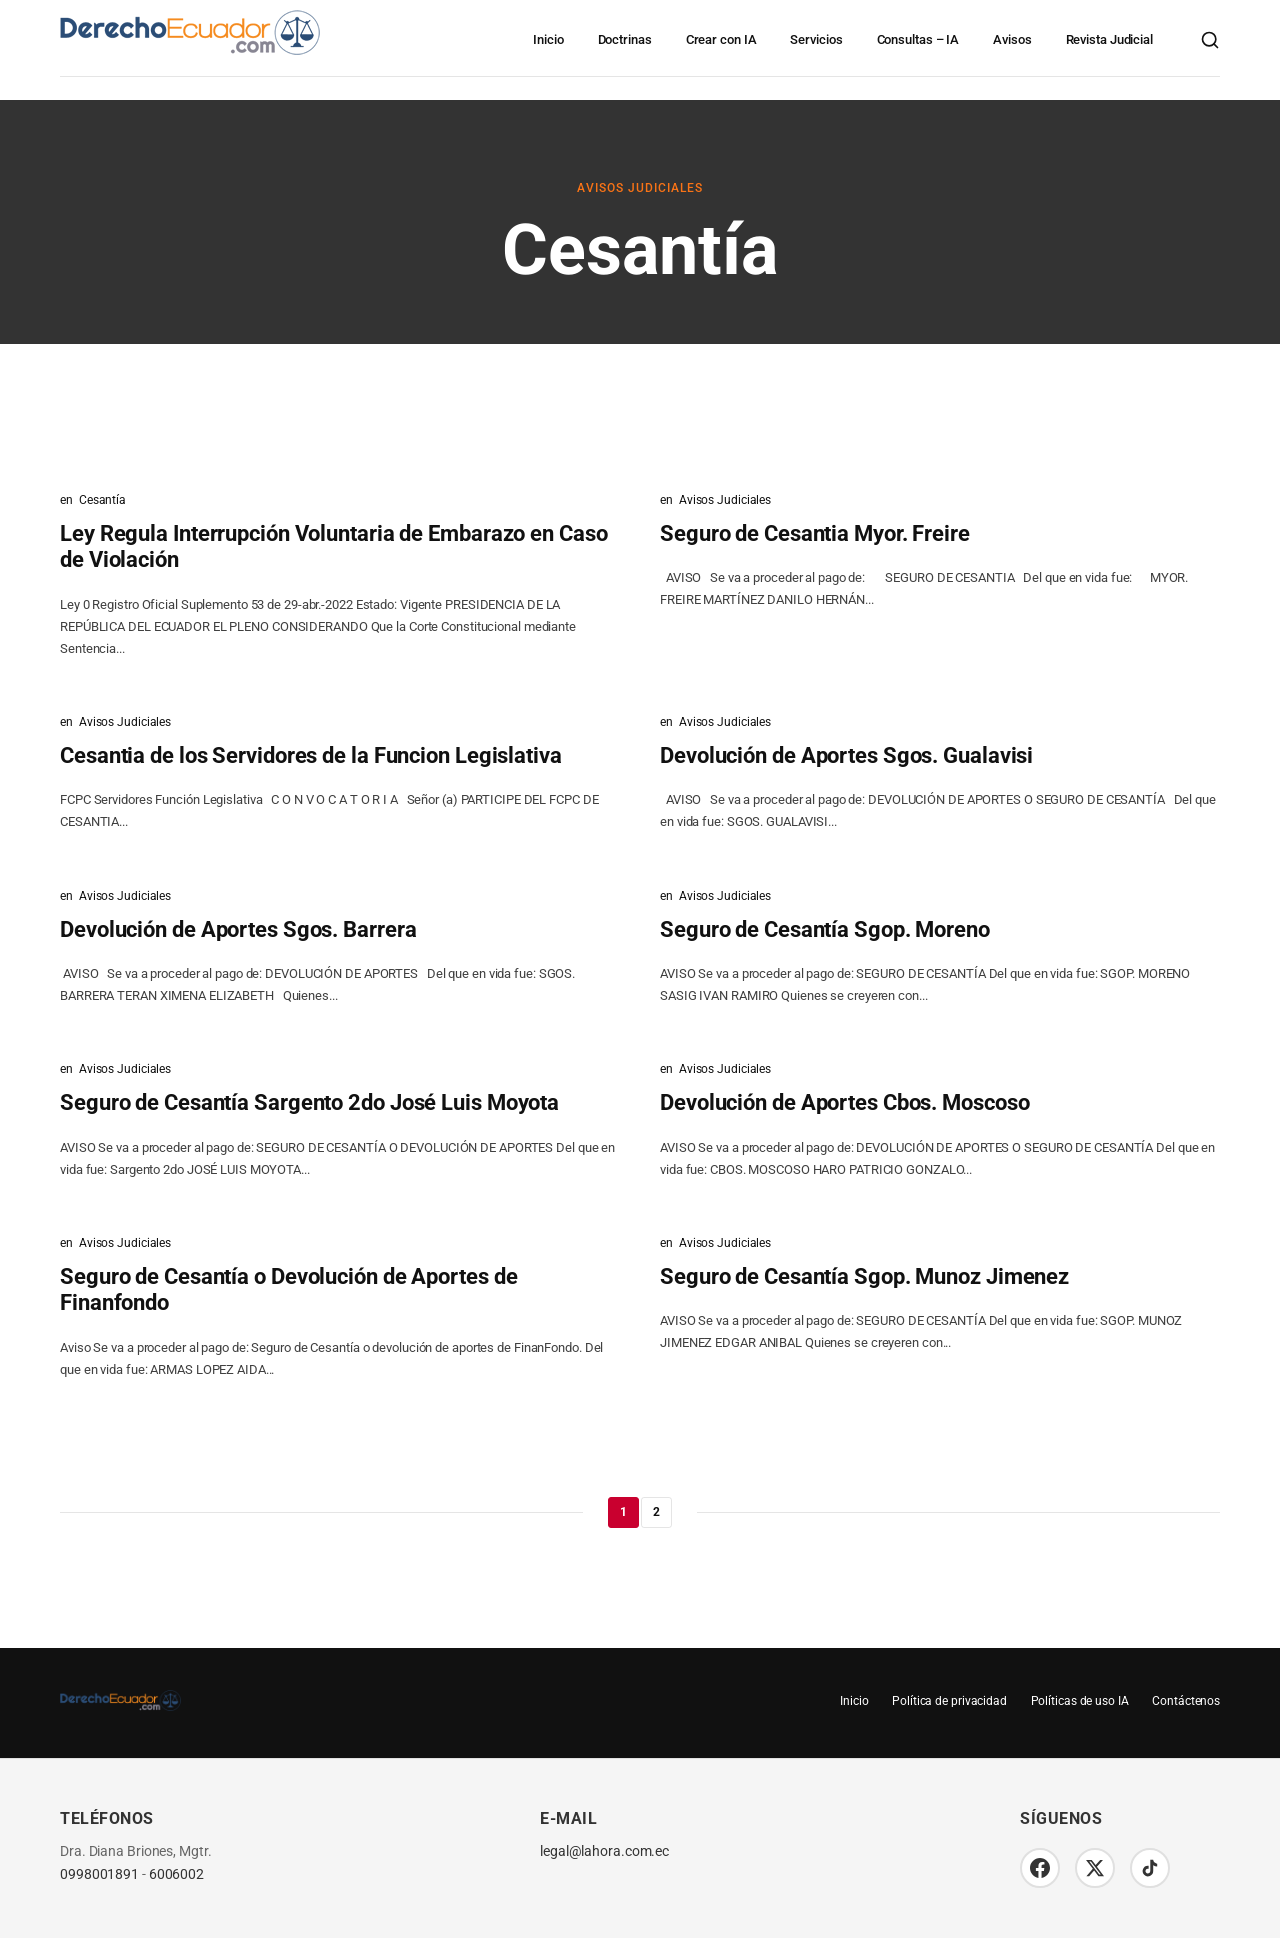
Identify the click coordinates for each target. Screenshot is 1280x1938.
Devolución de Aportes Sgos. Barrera (238, 929)
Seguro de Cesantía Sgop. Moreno (825, 929)
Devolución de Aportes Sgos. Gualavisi (846, 755)
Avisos (1012, 39)
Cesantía (102, 500)
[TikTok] (1150, 1868)
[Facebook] (1040, 1868)
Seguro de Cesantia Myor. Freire (815, 533)
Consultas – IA (918, 39)
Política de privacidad (948, 1701)
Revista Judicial (1109, 39)
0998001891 (99, 1874)
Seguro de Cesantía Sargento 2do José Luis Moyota (309, 1102)
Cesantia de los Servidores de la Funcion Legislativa (311, 755)
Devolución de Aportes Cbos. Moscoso (845, 1102)
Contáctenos (1186, 1701)
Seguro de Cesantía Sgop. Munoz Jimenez (864, 1276)
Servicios (816, 39)
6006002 (176, 1874)
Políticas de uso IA (1079, 1701)
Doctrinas (625, 39)
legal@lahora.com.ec (604, 1851)
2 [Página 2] (656, 1512)
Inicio (548, 39)
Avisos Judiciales (640, 188)
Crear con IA (721, 39)
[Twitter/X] (1095, 1868)
